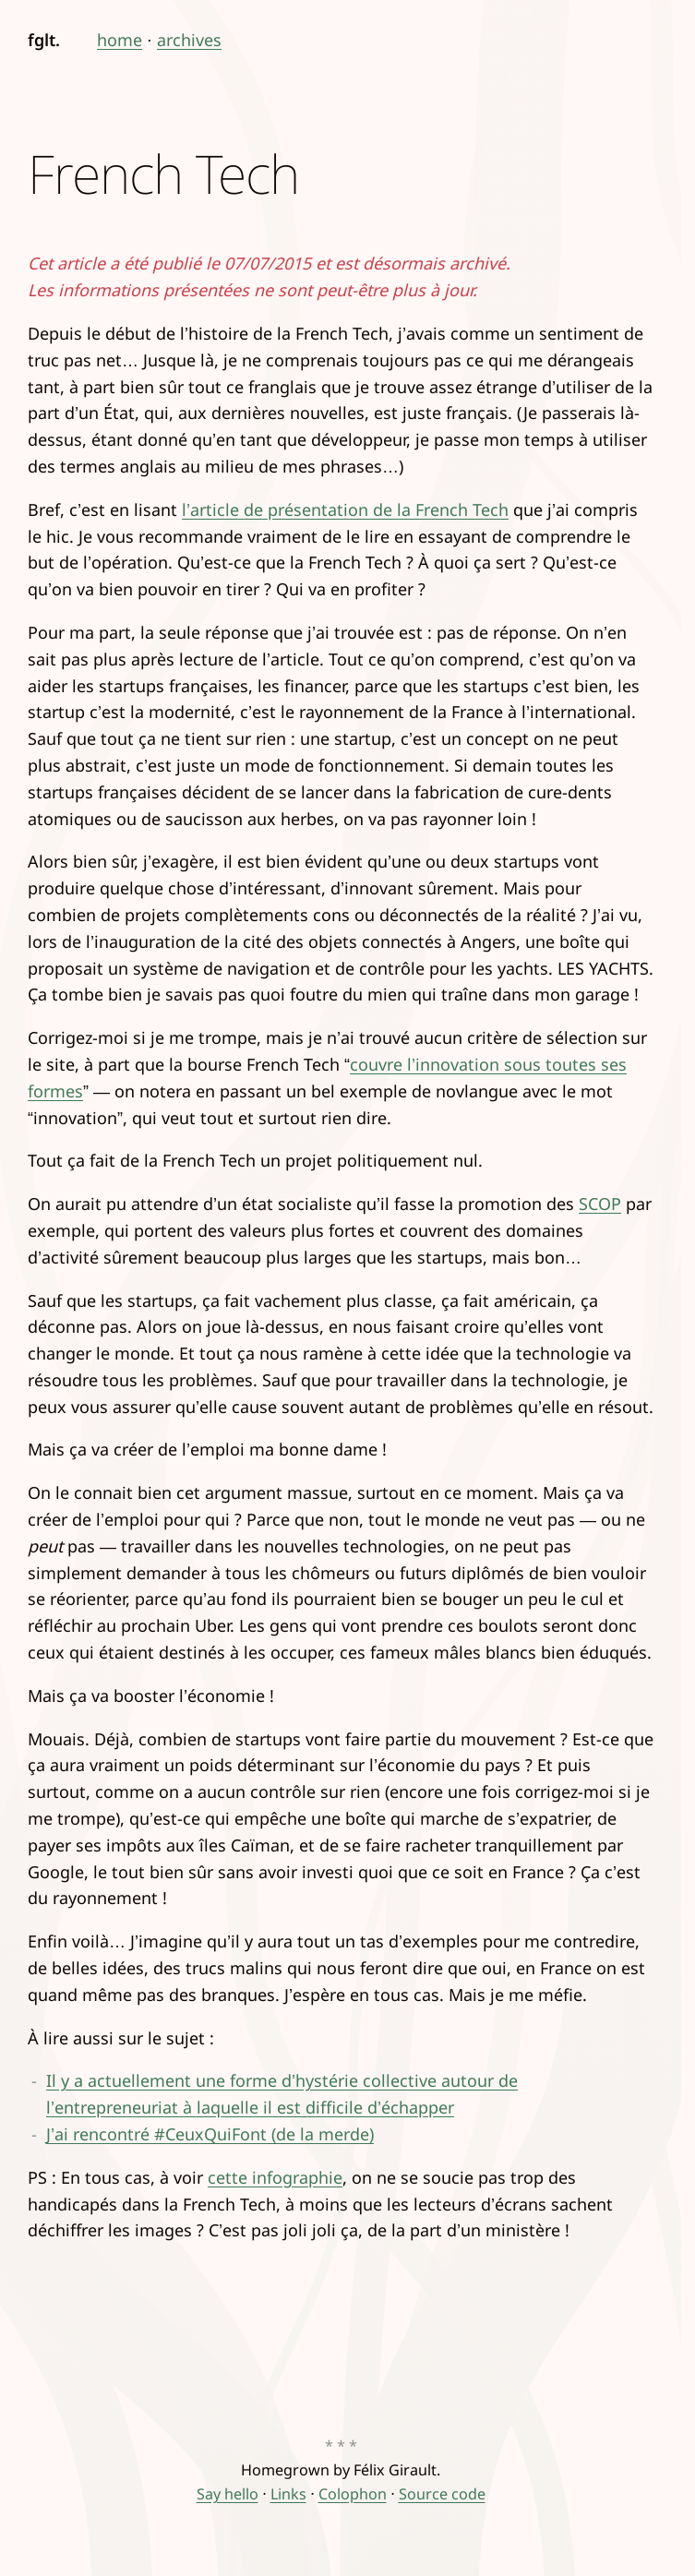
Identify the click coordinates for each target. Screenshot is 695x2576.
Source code (442, 2494)
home (119, 40)
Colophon (352, 2494)
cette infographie (275, 2177)
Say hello (227, 2494)
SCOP (600, 1203)
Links (288, 2494)
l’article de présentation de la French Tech (345, 509)
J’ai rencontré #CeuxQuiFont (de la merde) (210, 2134)
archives (189, 40)
